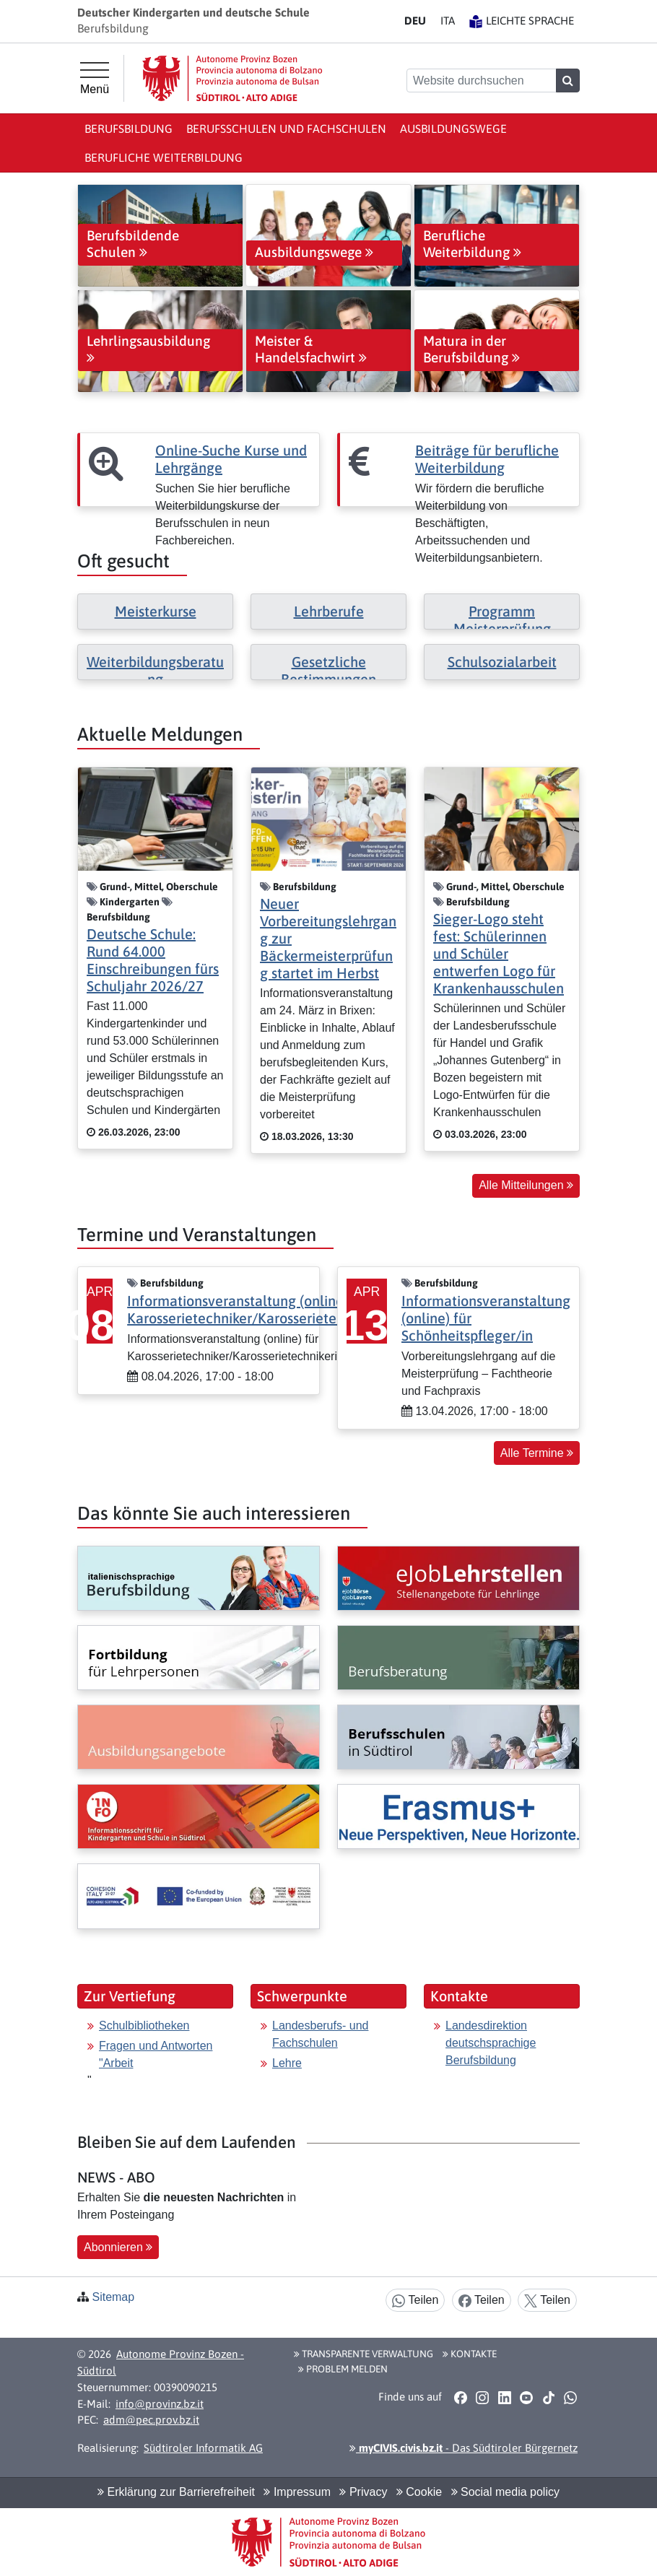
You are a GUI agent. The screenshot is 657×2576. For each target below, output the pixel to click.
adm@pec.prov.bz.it (151, 2420)
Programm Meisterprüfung (502, 620)
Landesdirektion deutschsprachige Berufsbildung (490, 2042)
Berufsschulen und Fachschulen (286, 128)
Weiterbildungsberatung (155, 670)
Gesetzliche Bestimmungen (328, 670)
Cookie (419, 2492)
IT (447, 20)
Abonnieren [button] (118, 2247)
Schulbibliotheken (144, 2025)
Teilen (415, 2300)
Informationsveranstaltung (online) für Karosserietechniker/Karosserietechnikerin (260, 1309)
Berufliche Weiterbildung (163, 157)
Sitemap (113, 2297)
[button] (460, 2398)
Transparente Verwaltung (363, 2353)
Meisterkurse (155, 611)
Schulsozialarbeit (502, 661)
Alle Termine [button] (536, 1453)
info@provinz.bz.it (160, 2404)
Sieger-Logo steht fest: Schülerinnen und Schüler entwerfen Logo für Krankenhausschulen (498, 953)
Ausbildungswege (453, 128)
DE (415, 20)
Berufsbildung (128, 128)
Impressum (297, 2492)
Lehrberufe (329, 611)
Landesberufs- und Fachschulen (320, 2034)
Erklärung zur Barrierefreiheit (176, 2492)
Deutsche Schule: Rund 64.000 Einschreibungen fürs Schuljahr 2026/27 (153, 960)
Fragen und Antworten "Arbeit (155, 2054)
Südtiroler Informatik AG (203, 2448)
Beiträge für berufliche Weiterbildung (487, 459)
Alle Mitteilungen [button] (526, 1185)
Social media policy (505, 2492)
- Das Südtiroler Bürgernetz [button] (463, 2448)
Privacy (363, 2492)
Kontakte (470, 2353)
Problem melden (343, 2369)
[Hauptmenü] (94, 78)
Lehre (287, 2063)
